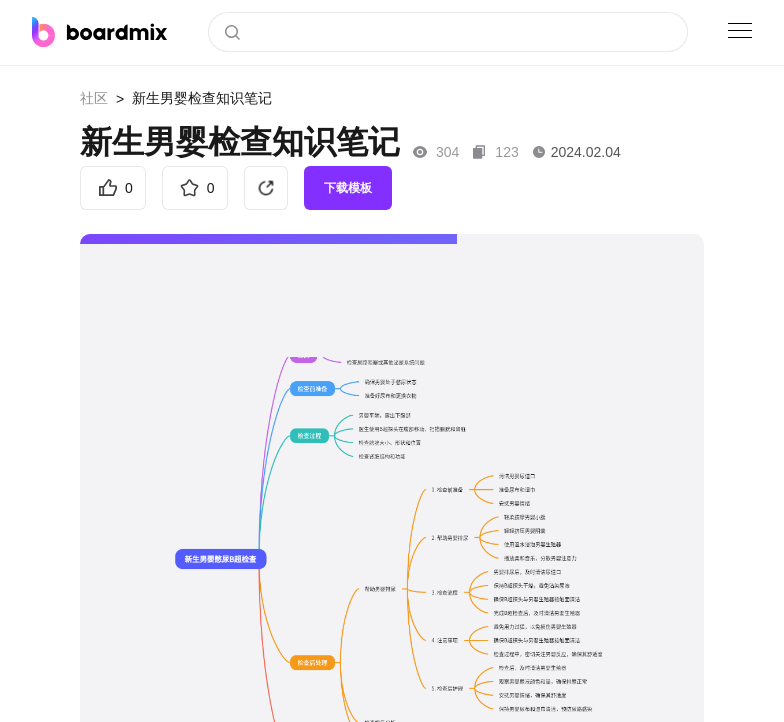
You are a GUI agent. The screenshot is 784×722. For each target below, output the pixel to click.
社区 (94, 98)
